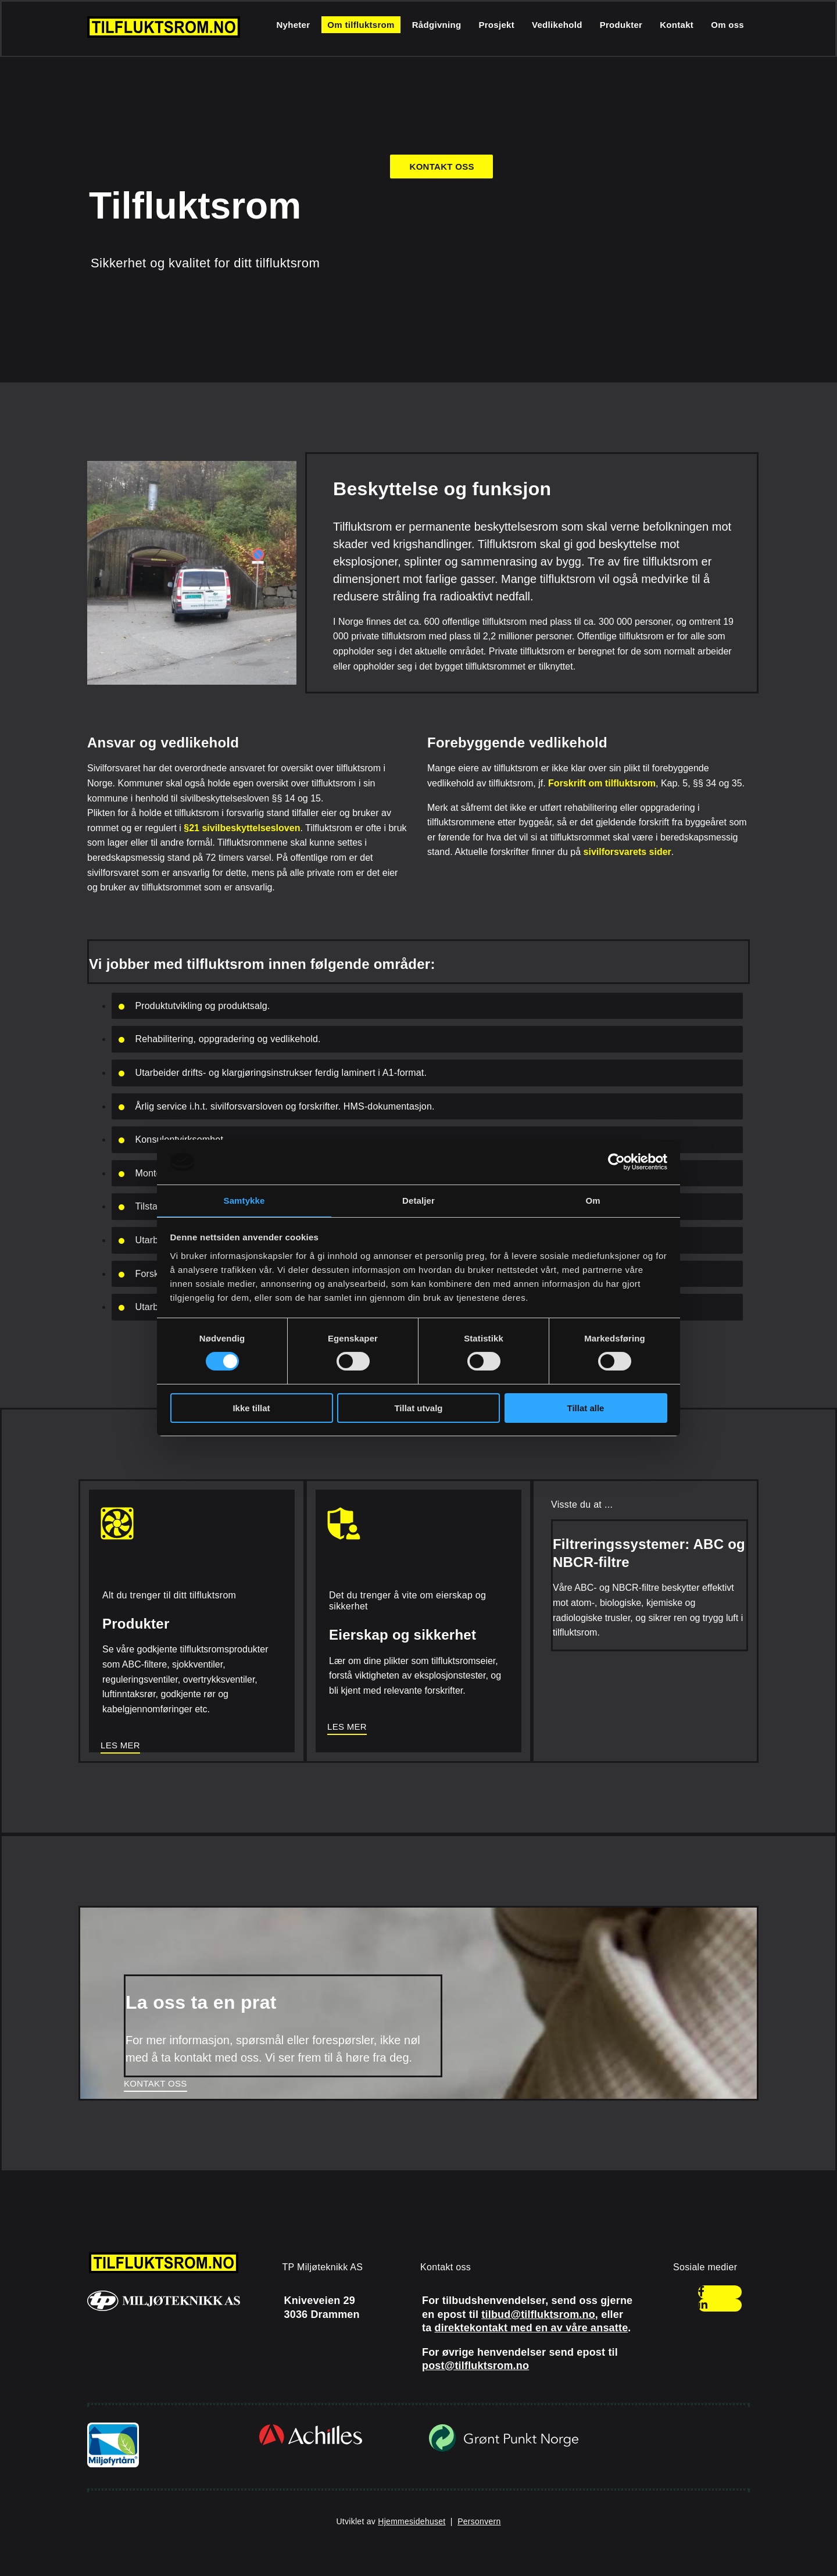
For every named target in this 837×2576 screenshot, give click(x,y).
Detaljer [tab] (418, 1200)
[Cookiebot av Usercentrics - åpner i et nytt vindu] (616, 1162)
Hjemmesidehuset (411, 2521)
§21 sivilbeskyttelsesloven (242, 828)
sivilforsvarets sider (627, 852)
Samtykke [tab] (244, 1200)
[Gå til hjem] (163, 35)
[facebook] (701, 2292)
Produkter (621, 25)
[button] (441, 166)
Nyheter (293, 25)
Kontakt (676, 25)
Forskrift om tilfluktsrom (602, 783)
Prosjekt (496, 25)
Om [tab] (592, 1200)
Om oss (727, 25)
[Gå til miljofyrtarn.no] (113, 2464)
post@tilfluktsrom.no (475, 2365)
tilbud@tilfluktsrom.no (538, 2314)
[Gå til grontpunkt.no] (503, 2450)
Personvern (478, 2521)
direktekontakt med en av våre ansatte (531, 2328)
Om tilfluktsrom (360, 25)
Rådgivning (437, 25)
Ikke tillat (251, 1408)
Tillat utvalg (418, 1408)
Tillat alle (585, 1408)
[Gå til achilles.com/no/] (310, 2444)
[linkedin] (702, 2305)
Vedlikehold (557, 25)
